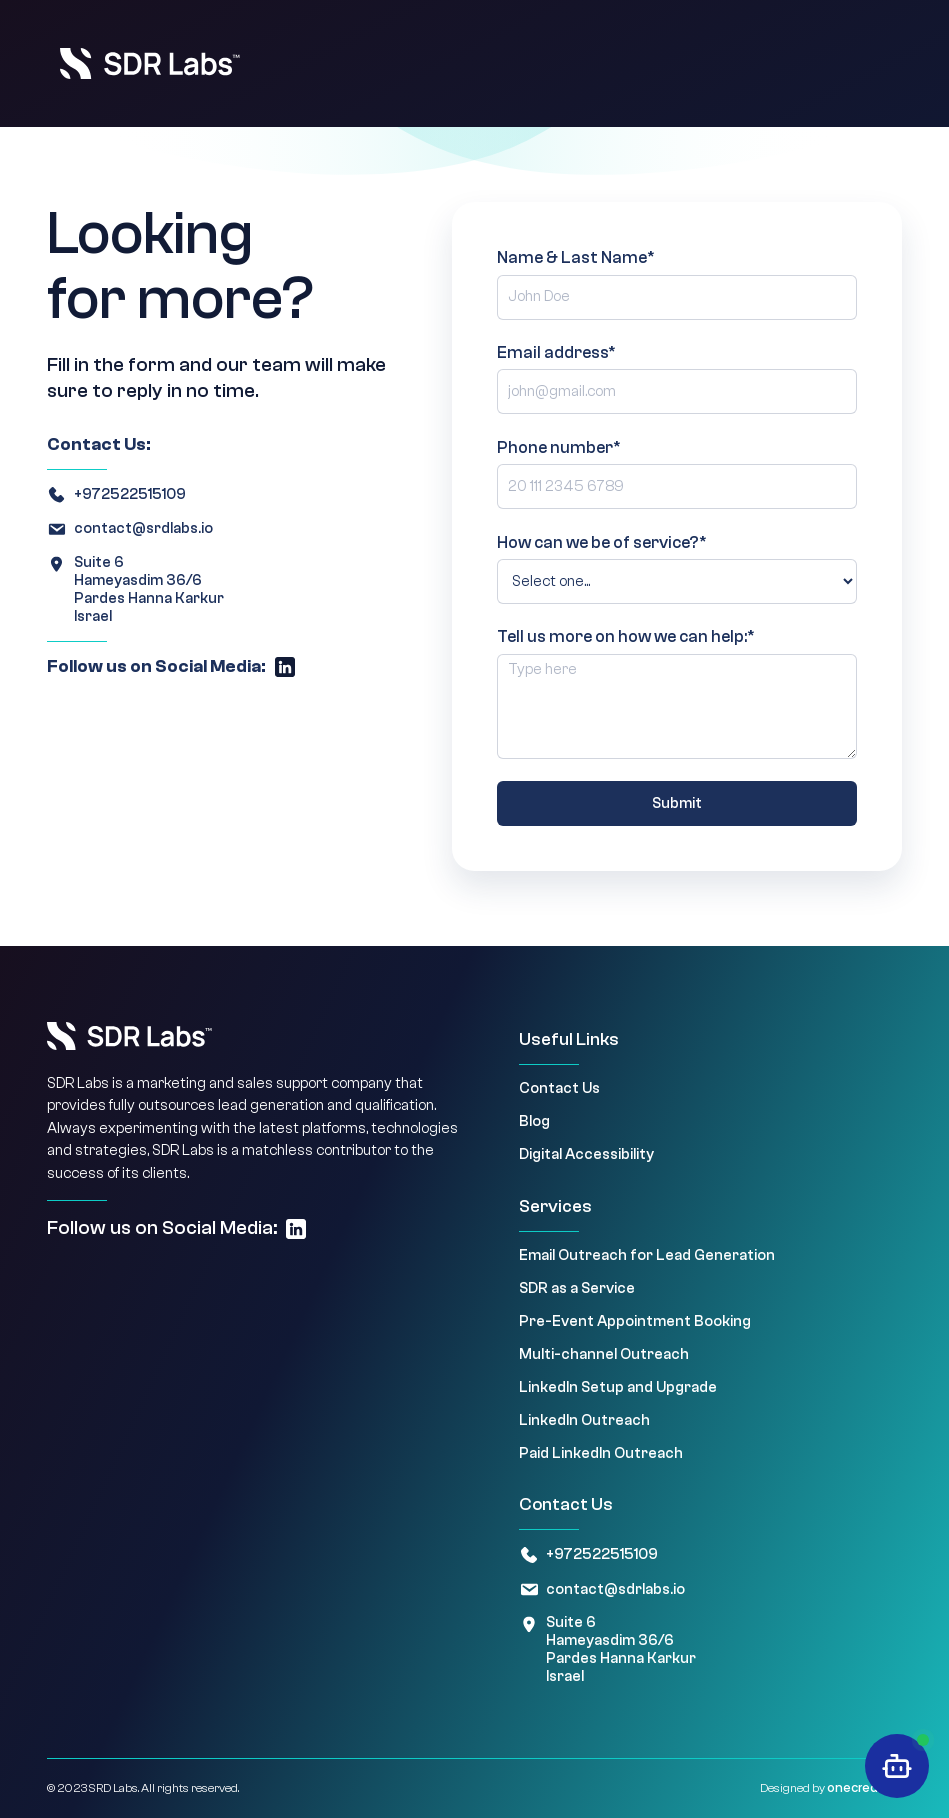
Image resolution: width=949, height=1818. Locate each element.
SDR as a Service (577, 1288)
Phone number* (559, 447)
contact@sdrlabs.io (615, 1589)
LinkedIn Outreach (584, 1420)
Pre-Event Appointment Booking (635, 1321)
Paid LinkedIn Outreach (601, 1453)
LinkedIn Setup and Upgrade (618, 1387)
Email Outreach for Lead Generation (647, 1255)
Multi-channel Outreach (604, 1354)
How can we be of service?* (602, 542)
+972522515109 (130, 494)
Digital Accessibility (586, 1154)
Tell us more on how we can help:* (626, 636)
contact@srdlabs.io (143, 528)
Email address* (556, 352)
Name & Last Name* (576, 257)
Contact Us (559, 1088)
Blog (534, 1121)
